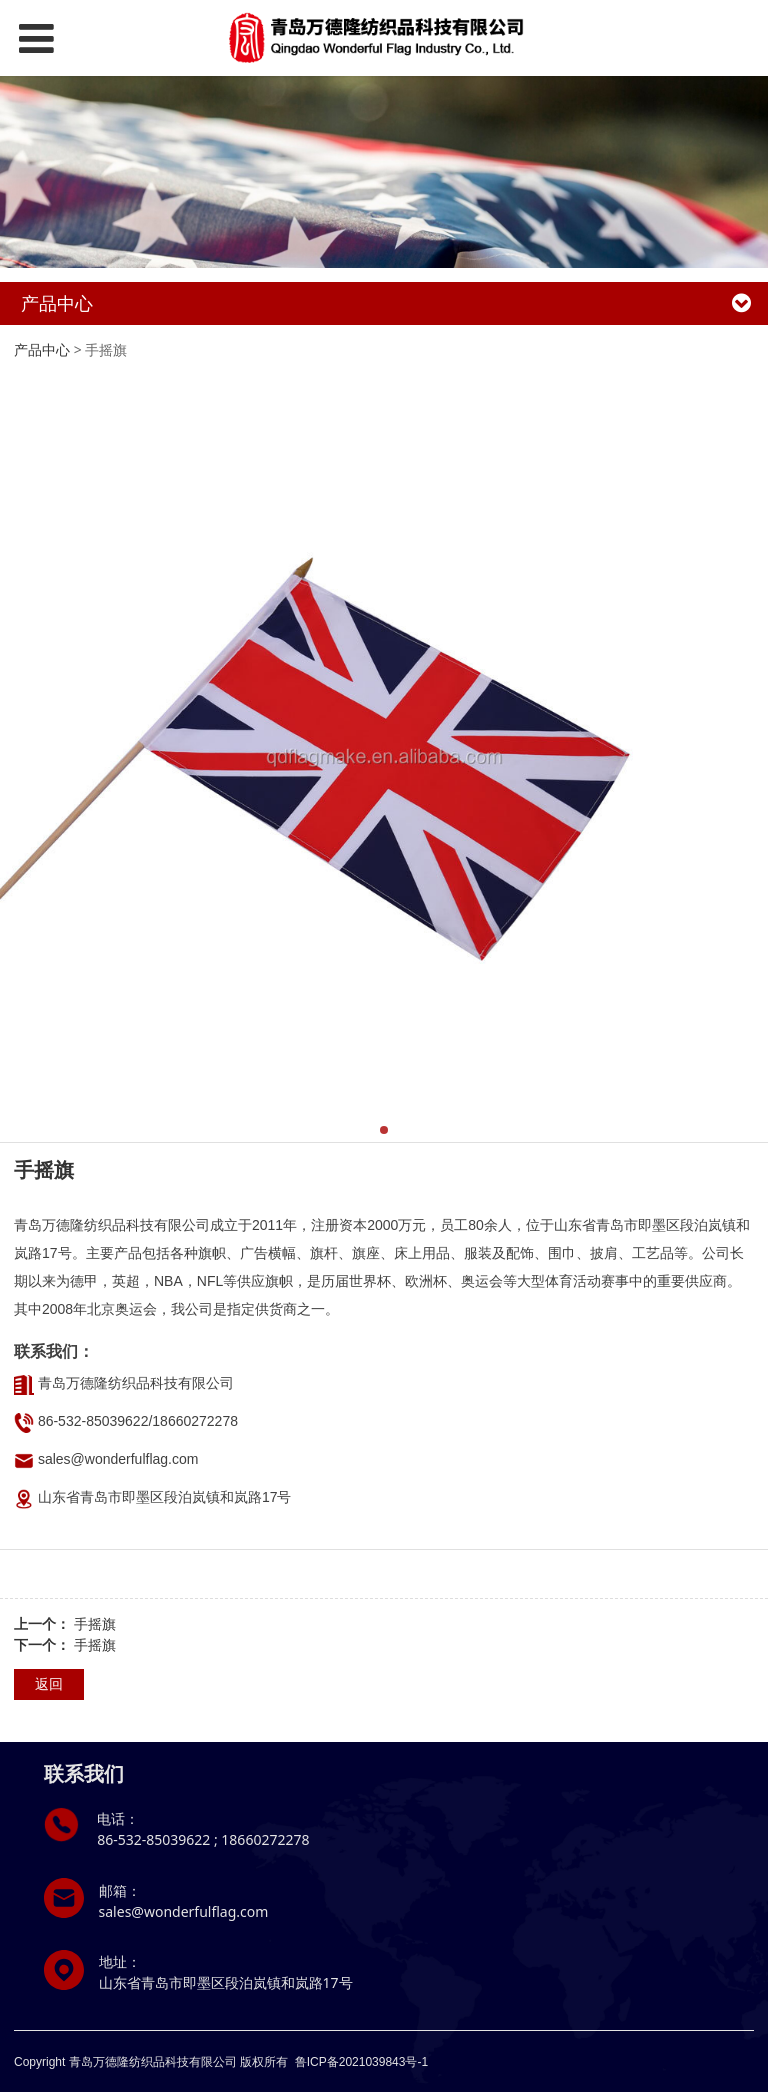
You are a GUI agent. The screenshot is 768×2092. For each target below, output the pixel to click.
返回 (49, 1683)
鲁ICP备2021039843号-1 (361, 2062)
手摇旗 (95, 1623)
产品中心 (42, 349)
